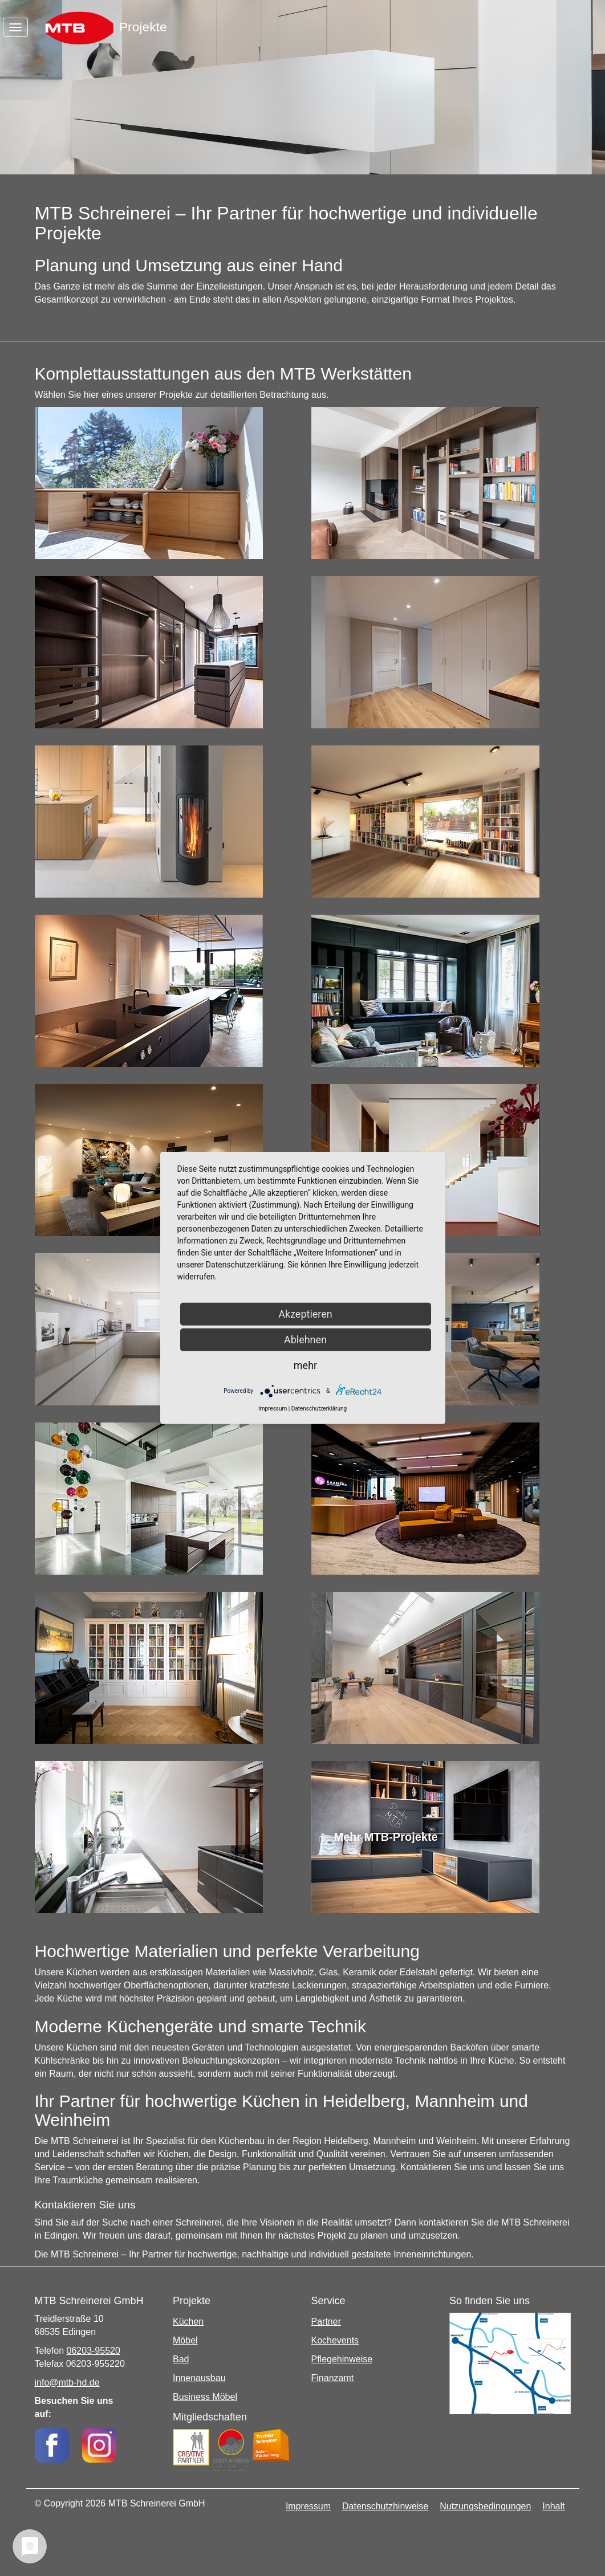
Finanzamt (332, 2378)
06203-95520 (93, 2350)
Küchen (188, 2321)
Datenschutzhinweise (385, 2506)
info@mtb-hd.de (67, 2382)
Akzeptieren (305, 1314)
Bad (181, 2359)
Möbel (185, 2340)
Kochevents (335, 2340)
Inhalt (553, 2506)
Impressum (308, 2506)
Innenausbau (199, 2378)
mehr (305, 1365)
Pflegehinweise (342, 2359)
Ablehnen (305, 1340)
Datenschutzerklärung (319, 1408)
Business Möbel (205, 2397)
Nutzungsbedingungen (485, 2506)
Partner (326, 2321)
